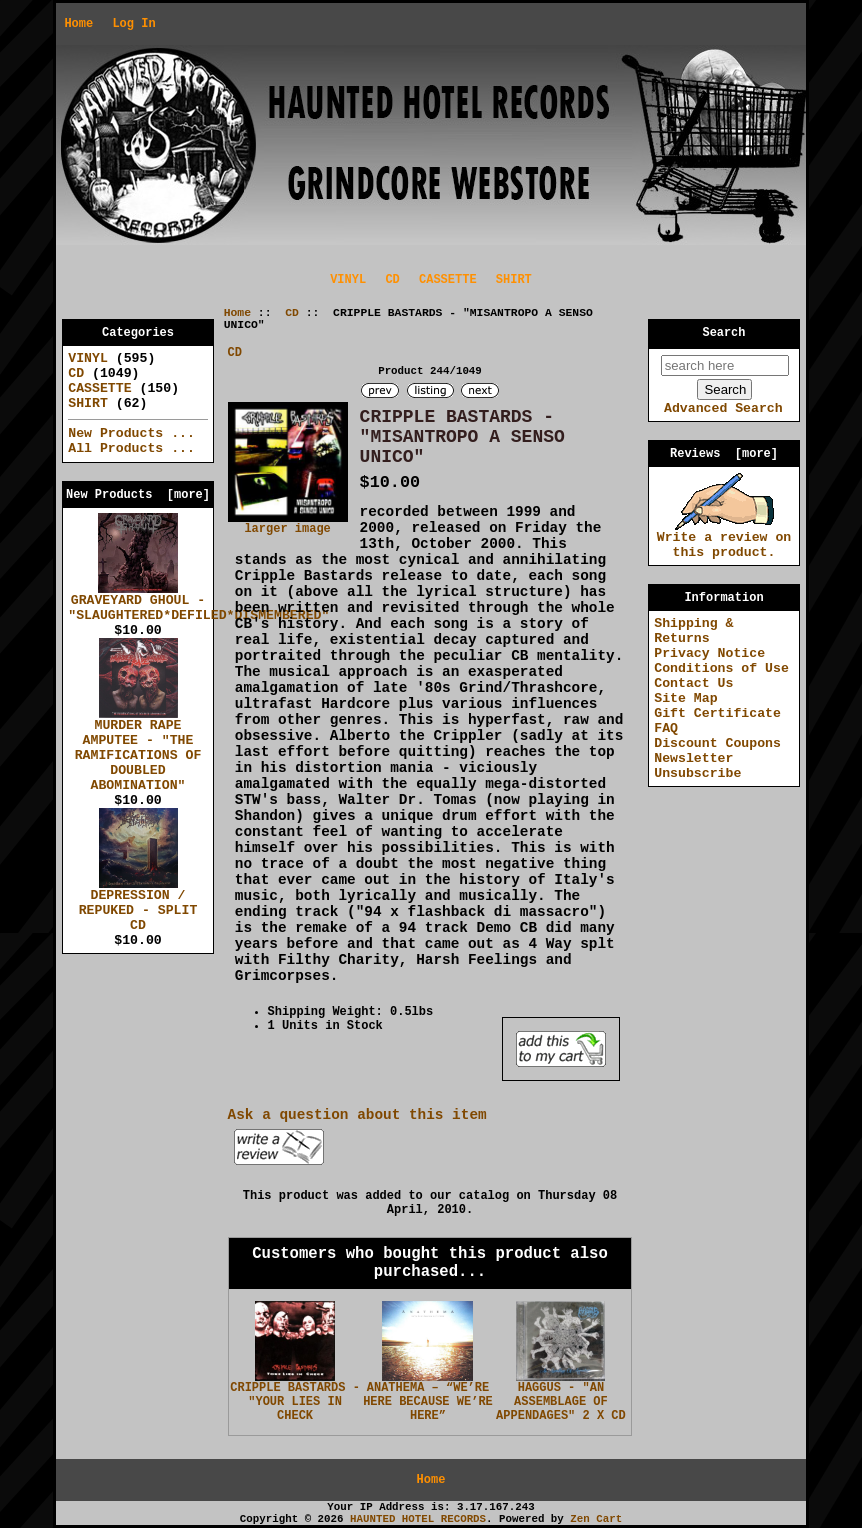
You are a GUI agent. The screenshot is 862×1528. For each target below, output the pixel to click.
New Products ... (131, 433)
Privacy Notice (709, 653)
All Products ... (131, 448)
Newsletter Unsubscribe (697, 766)
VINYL (348, 280)
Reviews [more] (724, 454)
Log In (133, 24)
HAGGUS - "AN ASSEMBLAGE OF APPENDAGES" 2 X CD (561, 1402)
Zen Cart (596, 1519)
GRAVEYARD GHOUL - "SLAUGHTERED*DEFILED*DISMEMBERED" (198, 602)
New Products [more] (138, 495)
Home (78, 24)
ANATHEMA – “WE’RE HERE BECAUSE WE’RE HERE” (428, 1402)
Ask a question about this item (357, 1115)
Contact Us (693, 683)
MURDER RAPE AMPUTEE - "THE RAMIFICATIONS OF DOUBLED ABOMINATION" (138, 750)
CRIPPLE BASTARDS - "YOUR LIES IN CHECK (295, 1402)
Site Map (685, 698)
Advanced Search (723, 408)
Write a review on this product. (724, 539)
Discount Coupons (717, 743)
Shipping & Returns (693, 631)
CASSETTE (448, 280)
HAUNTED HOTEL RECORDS (418, 1519)
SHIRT (514, 280)
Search (724, 333)
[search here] (725, 365)
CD (292, 313)
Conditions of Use (721, 668)
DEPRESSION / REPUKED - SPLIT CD (138, 905)
